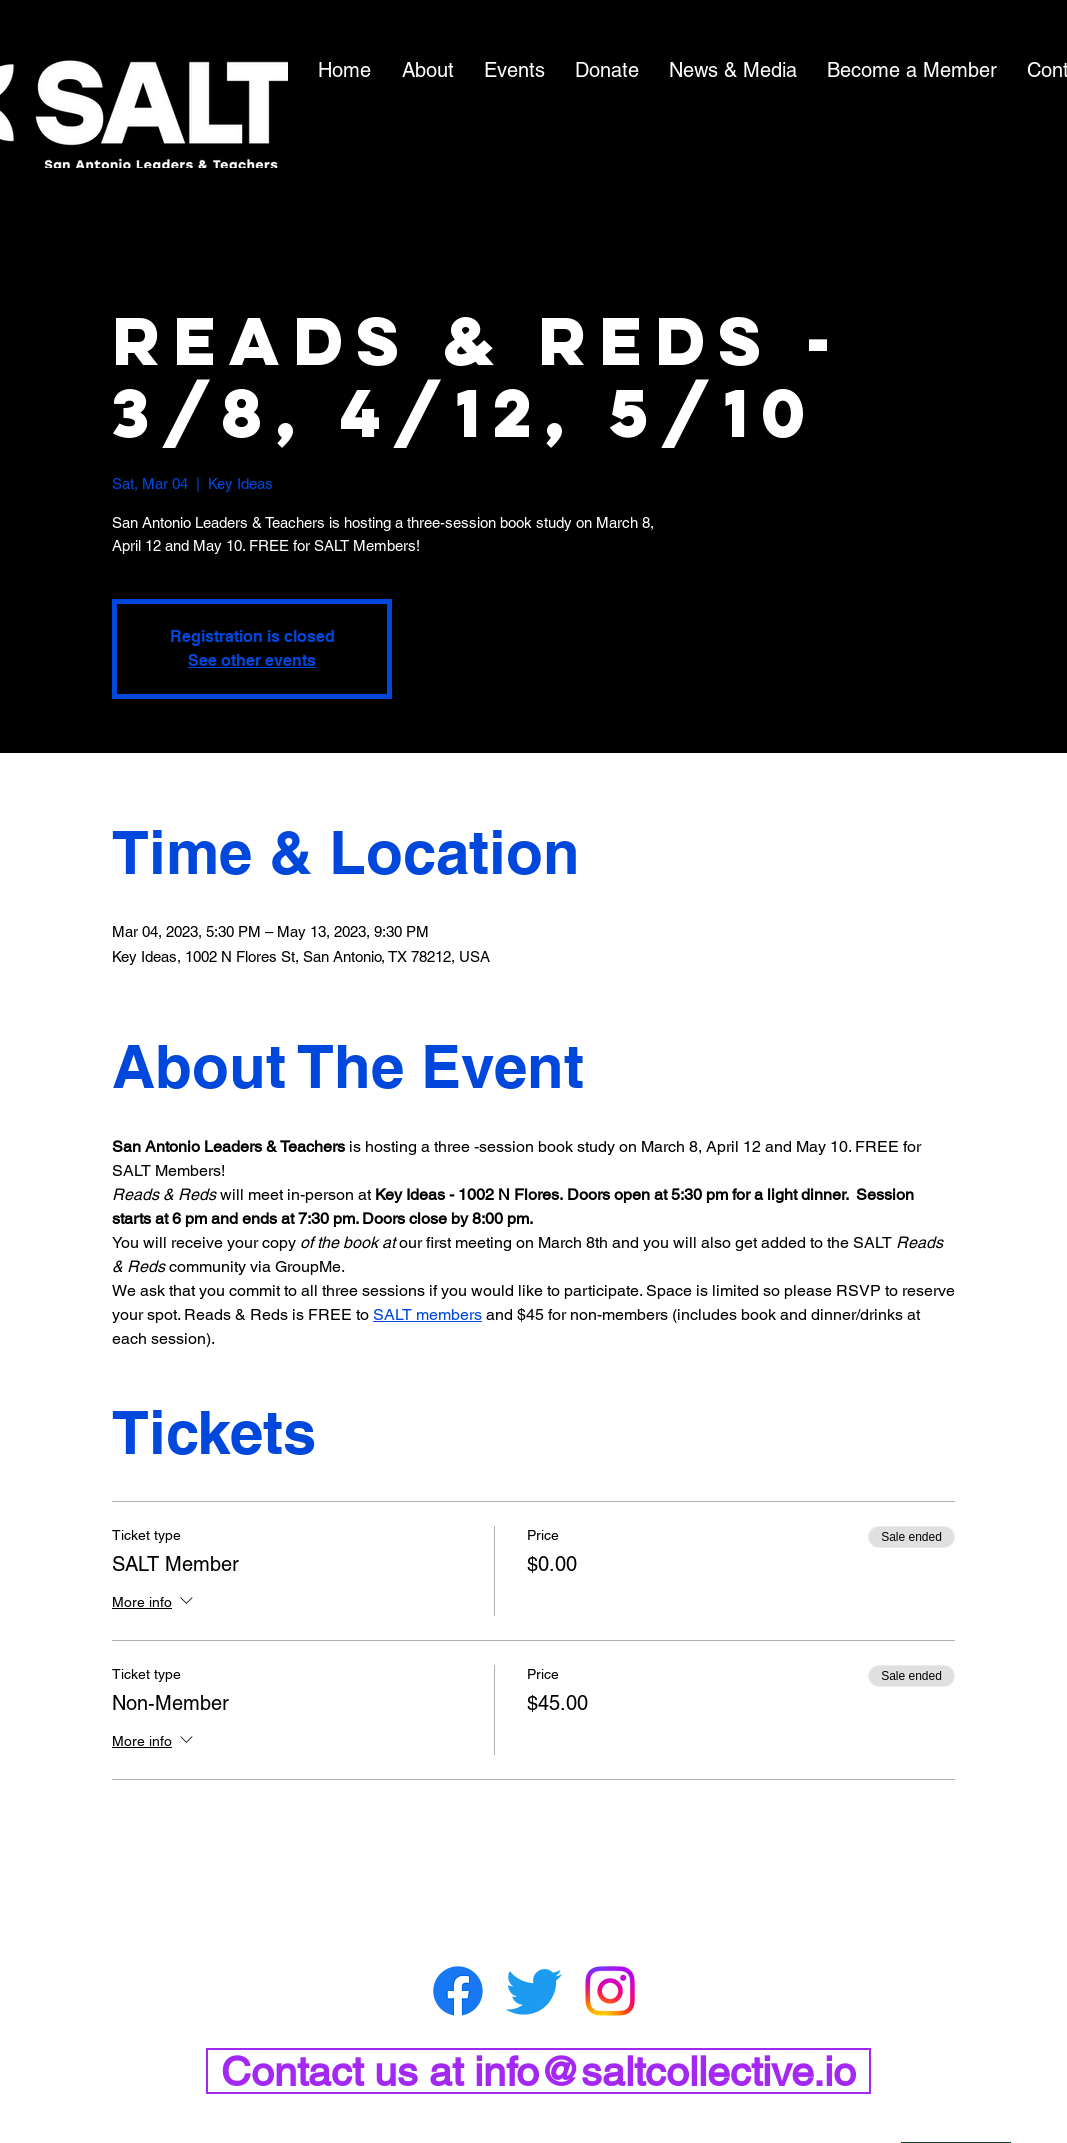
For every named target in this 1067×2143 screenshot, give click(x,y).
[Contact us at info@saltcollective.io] (538, 2071)
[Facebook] (458, 1991)
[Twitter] (534, 1991)
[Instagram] (610, 1991)
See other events (252, 660)
